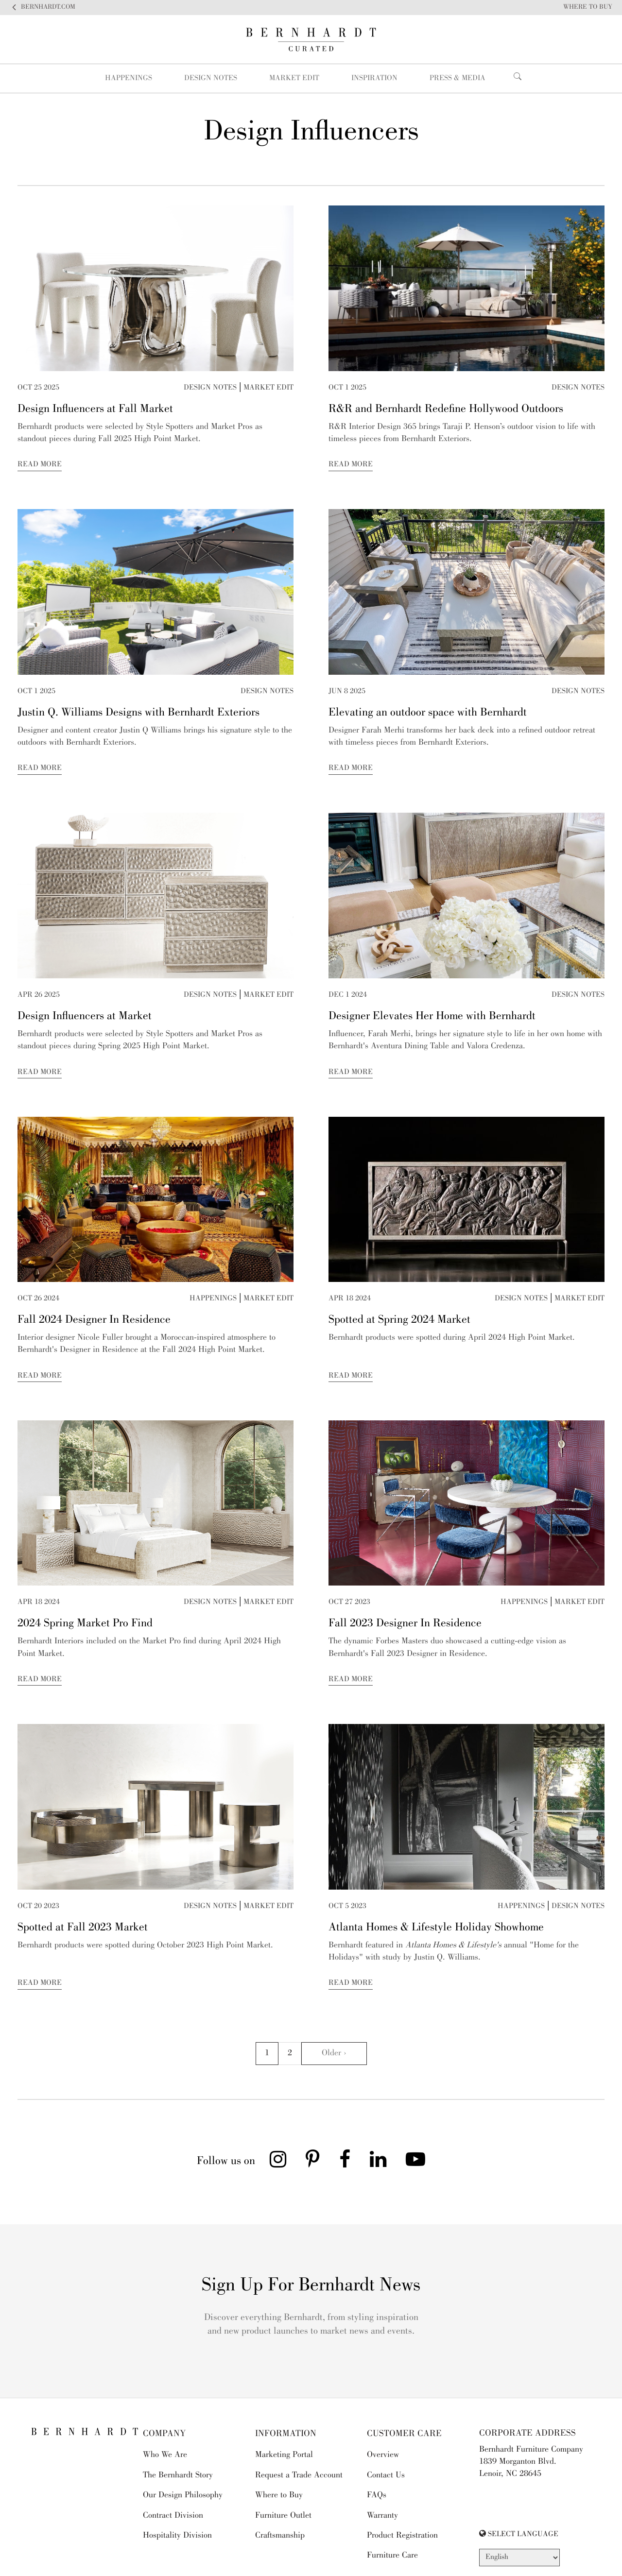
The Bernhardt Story (178, 2475)
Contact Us (386, 2475)
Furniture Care (392, 2555)
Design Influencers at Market (84, 1017)
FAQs (376, 2495)
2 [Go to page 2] (290, 2053)
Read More (39, 465)
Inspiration (374, 79)
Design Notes (210, 79)
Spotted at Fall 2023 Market (82, 1928)
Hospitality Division (177, 2535)
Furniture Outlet (283, 2515)
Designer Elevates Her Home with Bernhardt (432, 1017)
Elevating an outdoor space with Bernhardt (427, 713)
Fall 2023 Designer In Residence (405, 1624)
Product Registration (402, 2535)
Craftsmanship (280, 2535)
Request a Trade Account (299, 2475)
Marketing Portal (284, 2455)
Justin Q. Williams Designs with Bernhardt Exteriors (138, 713)
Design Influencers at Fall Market (95, 409)
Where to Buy (279, 2495)
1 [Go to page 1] (267, 2053)
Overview (383, 2455)
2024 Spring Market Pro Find (85, 1624)
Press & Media (457, 79)
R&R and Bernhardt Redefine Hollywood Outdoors (445, 409)
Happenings (128, 79)
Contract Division (173, 2515)
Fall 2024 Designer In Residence (94, 1320)
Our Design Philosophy (183, 2495)
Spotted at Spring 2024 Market (399, 1320)
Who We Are (165, 2455)
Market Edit (294, 79)
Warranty (382, 2515)
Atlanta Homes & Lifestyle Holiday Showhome (436, 1928)
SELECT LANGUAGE (518, 2534)
